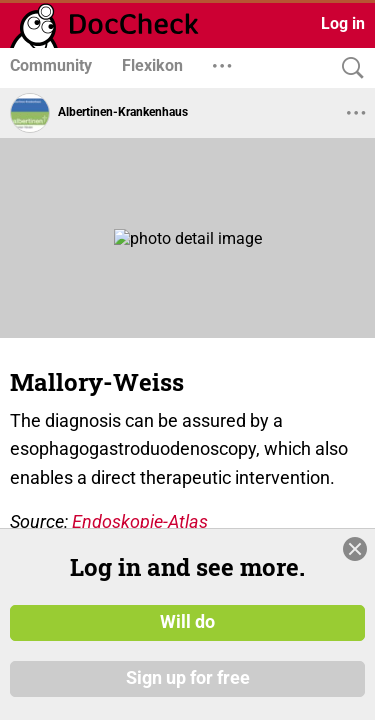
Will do (187, 623)
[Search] (348, 68)
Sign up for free (188, 679)
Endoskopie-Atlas (140, 521)
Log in (343, 23)
